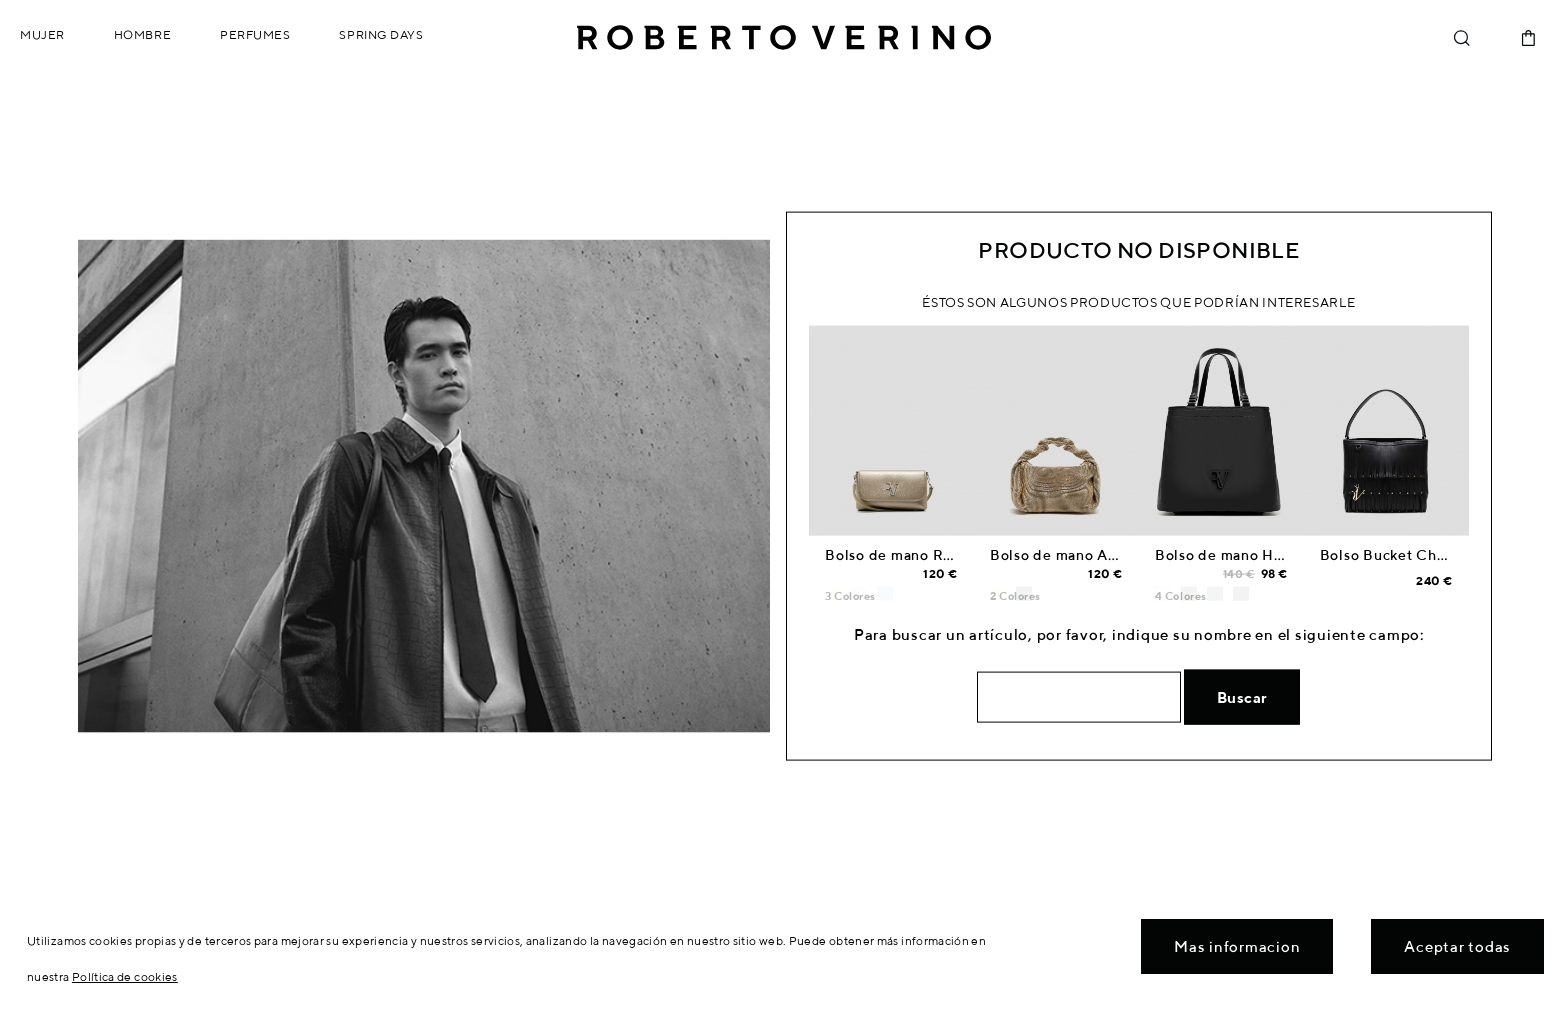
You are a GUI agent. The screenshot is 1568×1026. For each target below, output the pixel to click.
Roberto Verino (784, 38)
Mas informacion (1237, 946)
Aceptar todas (1457, 946)
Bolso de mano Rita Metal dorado (942, 555)
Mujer (42, 34)
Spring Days (381, 34)
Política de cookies (125, 976)
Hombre (142, 34)
